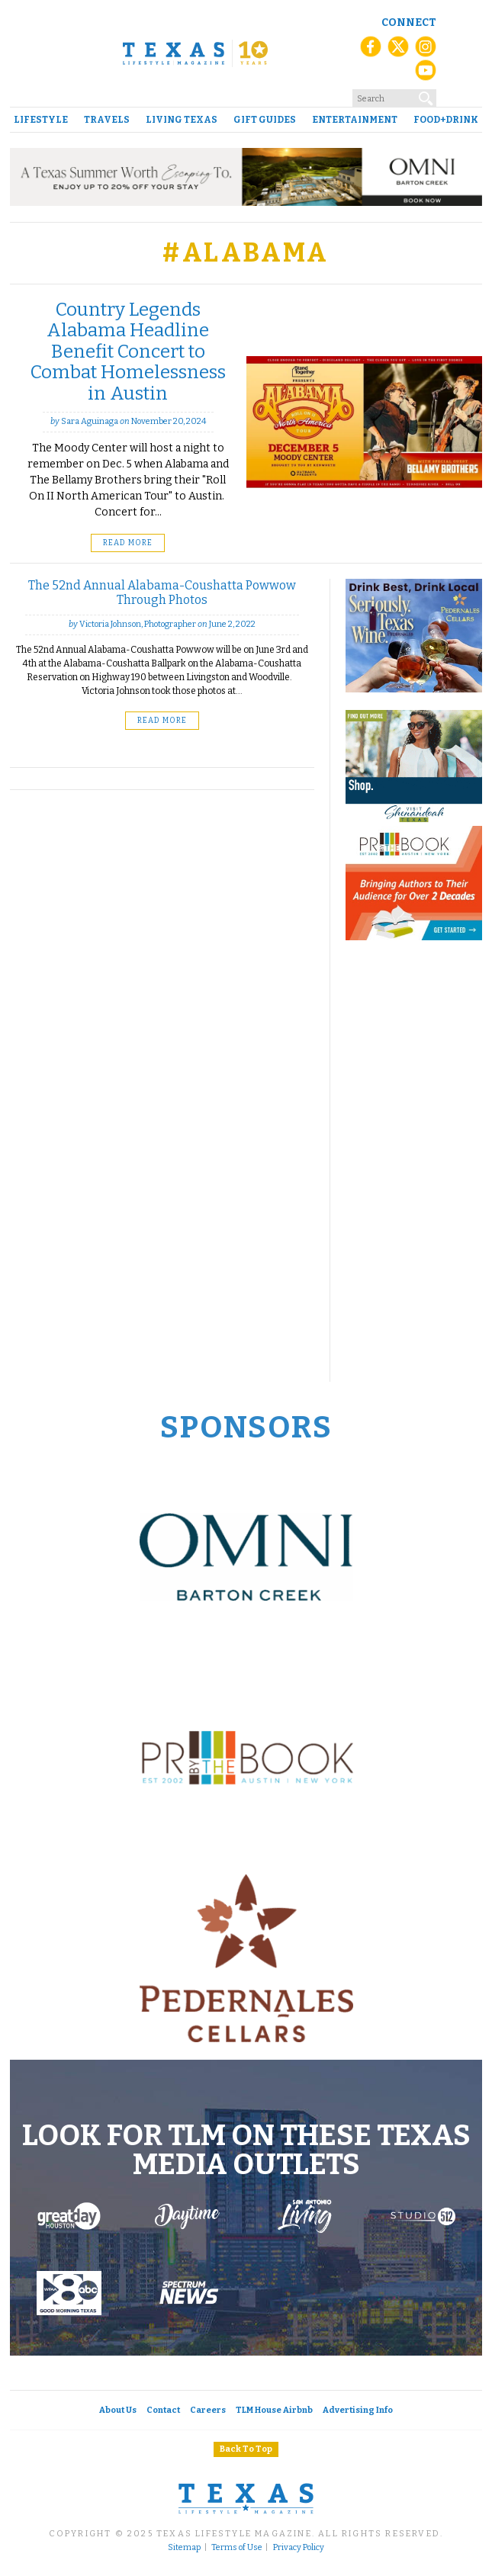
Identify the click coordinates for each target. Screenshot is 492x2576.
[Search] (426, 98)
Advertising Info (358, 2410)
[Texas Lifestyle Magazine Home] (195, 53)
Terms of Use (236, 2547)
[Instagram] (425, 52)
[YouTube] (425, 75)
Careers (208, 2410)
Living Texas (181, 119)
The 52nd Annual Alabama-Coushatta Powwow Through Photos (162, 592)
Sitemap (184, 2547)
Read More (128, 543)
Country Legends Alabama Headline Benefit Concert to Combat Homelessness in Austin (128, 351)
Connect (408, 22)
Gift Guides (264, 119)
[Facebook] (370, 52)
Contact (163, 2410)
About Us (118, 2410)
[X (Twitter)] (398, 52)
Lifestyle (41, 119)
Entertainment (354, 119)
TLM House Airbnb (274, 2410)
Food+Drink (445, 119)
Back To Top (246, 2449)
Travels (107, 119)
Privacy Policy (298, 2547)
